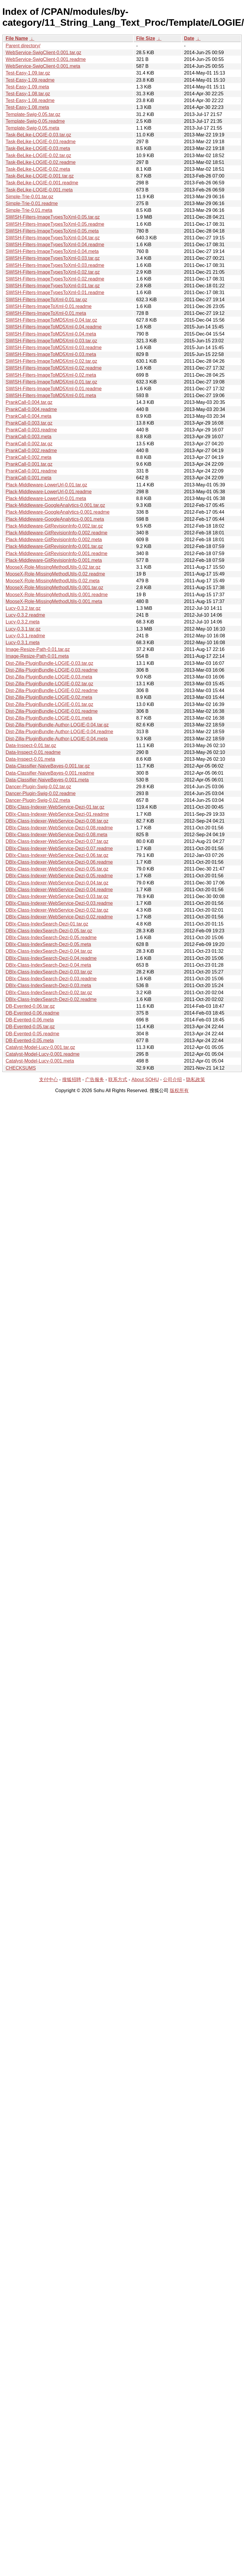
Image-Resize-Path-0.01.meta (37, 656)
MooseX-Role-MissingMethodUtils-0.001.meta (54, 601)
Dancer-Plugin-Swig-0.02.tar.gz (38, 786)
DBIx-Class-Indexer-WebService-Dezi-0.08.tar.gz (57, 820)
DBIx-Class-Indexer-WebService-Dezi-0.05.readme (59, 875)
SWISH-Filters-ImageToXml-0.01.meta (46, 313)
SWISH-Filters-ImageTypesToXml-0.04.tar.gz (53, 237)
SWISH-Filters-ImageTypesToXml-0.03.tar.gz (53, 258)
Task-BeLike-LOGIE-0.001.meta (39, 189)
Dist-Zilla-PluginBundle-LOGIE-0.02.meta (49, 697)
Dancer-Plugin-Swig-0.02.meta (38, 800)
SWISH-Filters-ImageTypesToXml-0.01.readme (55, 292)
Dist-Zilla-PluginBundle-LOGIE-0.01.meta (49, 717)
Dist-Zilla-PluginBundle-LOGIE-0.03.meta (49, 676)
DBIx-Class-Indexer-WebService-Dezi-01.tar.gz (55, 807)
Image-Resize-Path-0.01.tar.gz (38, 649)
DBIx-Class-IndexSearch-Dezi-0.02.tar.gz (49, 992)
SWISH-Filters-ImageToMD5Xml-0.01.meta (51, 395)
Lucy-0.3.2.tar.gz (23, 608)
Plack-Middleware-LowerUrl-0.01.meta (46, 498)
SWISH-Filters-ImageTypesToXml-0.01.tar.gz (53, 285)
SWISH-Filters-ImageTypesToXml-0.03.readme (55, 265)
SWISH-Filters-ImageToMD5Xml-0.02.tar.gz (51, 361)
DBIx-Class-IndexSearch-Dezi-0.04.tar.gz (49, 951)
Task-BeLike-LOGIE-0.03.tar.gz (38, 134)
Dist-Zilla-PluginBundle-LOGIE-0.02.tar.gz (49, 683)
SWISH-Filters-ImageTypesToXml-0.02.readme (55, 278)
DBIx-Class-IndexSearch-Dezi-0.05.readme (51, 937)
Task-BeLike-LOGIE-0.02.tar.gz (38, 155)
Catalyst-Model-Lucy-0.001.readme (43, 1054)
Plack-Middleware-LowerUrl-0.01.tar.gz (46, 484)
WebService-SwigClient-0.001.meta (43, 66)
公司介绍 (172, 1079)
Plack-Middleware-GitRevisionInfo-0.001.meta (54, 560)
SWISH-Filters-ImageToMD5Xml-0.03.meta (51, 354)
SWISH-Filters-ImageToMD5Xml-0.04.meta (51, 333)
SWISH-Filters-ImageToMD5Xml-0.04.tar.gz (51, 320)
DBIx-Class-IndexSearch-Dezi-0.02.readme (51, 999)
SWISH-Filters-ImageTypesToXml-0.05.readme (55, 224)
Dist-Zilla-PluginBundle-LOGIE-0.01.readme (52, 711)
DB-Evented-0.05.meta (30, 1040)
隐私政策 (195, 1079)
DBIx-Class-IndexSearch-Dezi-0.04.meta (48, 965)
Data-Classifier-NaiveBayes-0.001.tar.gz (48, 765)
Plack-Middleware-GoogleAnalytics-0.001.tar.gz (55, 505)
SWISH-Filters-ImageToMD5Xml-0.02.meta (51, 375)
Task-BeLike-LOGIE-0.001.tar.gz (40, 175)
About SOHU (145, 1079)
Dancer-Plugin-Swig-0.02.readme (41, 793)
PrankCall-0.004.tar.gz (29, 402)
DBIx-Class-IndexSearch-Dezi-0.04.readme (51, 958)
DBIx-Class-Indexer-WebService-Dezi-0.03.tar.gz (57, 896)
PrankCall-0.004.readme (31, 409)
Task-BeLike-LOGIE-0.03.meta (38, 148)
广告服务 (94, 1079)
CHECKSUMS (21, 1068)
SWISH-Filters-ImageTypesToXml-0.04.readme (55, 244)
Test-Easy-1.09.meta (27, 86)
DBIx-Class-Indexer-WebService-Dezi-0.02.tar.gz (57, 910)
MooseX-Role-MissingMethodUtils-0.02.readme (55, 573)
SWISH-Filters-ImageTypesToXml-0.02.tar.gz (53, 272)
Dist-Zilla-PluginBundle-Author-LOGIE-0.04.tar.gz (57, 724)
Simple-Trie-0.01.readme (32, 203)
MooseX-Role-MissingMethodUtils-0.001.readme (57, 594)
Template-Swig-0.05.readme (35, 121)
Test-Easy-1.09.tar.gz (28, 72)
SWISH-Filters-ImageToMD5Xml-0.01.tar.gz (51, 381)
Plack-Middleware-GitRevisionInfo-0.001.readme (56, 553)
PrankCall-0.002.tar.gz (29, 443)
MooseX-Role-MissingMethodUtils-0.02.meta (52, 580)
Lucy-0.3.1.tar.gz (23, 628)
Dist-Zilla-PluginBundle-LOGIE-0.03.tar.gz (49, 663)
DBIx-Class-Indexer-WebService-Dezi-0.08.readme (59, 827)
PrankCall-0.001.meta (28, 477)
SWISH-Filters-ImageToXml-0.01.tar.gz (46, 299)
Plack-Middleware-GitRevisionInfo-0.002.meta (54, 539)
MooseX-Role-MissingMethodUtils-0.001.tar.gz (54, 587)
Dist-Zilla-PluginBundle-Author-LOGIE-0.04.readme (59, 731)
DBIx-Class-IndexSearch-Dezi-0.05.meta (48, 944)
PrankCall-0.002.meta (28, 457)
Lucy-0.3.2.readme (25, 615)
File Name (17, 38)
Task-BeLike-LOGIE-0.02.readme (41, 162)
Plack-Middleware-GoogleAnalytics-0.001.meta (55, 519)
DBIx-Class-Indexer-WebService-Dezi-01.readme (57, 814)
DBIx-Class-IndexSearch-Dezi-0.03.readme (51, 978)
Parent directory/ (23, 45)
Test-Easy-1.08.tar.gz (28, 93)
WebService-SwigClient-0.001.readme (46, 59)
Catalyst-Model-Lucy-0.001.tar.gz (40, 1047)
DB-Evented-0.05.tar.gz (30, 1026)
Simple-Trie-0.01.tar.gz (29, 196)
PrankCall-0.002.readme (31, 450)
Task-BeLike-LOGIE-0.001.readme (42, 182)
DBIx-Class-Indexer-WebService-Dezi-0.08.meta (56, 834)
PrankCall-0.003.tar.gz (29, 422)
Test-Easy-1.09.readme (30, 80)
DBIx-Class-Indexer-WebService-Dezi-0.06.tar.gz (57, 855)
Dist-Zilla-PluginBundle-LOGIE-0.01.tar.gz (49, 704)
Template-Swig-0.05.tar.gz (33, 114)
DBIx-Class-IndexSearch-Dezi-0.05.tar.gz (49, 930)
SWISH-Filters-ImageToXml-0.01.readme (49, 306)
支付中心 (48, 1079)
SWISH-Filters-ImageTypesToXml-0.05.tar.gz (53, 217)
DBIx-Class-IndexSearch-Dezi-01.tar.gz (47, 923)
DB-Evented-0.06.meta (30, 1019)
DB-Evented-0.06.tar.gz (30, 1006)
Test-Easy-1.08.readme (30, 100)
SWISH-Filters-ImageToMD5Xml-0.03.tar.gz (51, 340)
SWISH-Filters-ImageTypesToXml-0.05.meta (52, 230)
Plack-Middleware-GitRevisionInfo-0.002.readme (56, 532)
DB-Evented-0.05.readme (32, 1033)
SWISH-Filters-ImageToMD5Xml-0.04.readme (54, 326)
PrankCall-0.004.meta (28, 416)
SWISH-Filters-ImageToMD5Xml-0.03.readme (54, 347)
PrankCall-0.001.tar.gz (29, 464)
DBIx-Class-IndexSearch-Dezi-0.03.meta (48, 985)
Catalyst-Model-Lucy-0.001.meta (40, 1060)
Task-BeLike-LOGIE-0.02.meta (38, 169)
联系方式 (117, 1079)
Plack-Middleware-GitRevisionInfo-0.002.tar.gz (54, 525)
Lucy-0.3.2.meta (23, 621)
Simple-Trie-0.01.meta (29, 210)
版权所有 (179, 1090)
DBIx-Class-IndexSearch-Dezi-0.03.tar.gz (49, 971)
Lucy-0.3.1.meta (23, 642)
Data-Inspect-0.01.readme (33, 752)
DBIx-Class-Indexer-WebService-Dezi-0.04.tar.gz (57, 882)
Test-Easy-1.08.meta (27, 107)
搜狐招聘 (71, 1079)
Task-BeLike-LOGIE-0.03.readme (41, 141)
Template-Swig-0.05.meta (32, 127)
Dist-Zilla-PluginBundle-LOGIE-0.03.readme (52, 670)
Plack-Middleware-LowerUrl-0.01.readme (49, 491)
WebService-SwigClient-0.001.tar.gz (43, 52)
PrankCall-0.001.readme (31, 470)
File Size (145, 38)
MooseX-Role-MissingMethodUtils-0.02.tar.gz (53, 567)
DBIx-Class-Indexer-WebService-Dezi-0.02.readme (59, 916)
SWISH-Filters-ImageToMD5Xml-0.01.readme (54, 388)
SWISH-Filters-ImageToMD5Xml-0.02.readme (54, 367)
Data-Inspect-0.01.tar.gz (31, 745)
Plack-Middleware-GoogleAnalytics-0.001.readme (57, 512)
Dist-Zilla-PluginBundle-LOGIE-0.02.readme (52, 690)
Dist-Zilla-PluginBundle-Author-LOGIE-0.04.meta (57, 738)
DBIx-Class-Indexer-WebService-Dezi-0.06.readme (59, 862)
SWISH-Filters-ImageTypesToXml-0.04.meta (52, 251)
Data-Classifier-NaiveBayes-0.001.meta (47, 779)
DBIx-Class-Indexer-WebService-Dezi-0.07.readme (59, 848)
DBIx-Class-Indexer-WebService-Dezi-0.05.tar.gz (57, 868)
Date (189, 38)
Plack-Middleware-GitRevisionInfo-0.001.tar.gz (54, 546)
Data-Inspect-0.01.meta (30, 759)
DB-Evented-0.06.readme (32, 1012)
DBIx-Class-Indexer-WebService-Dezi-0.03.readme (59, 903)
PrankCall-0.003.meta (28, 436)
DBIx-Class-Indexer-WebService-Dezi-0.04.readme (59, 889)
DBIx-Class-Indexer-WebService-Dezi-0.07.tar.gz (57, 841)
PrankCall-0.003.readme (31, 429)
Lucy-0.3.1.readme (25, 635)
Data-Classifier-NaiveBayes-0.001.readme (50, 773)
